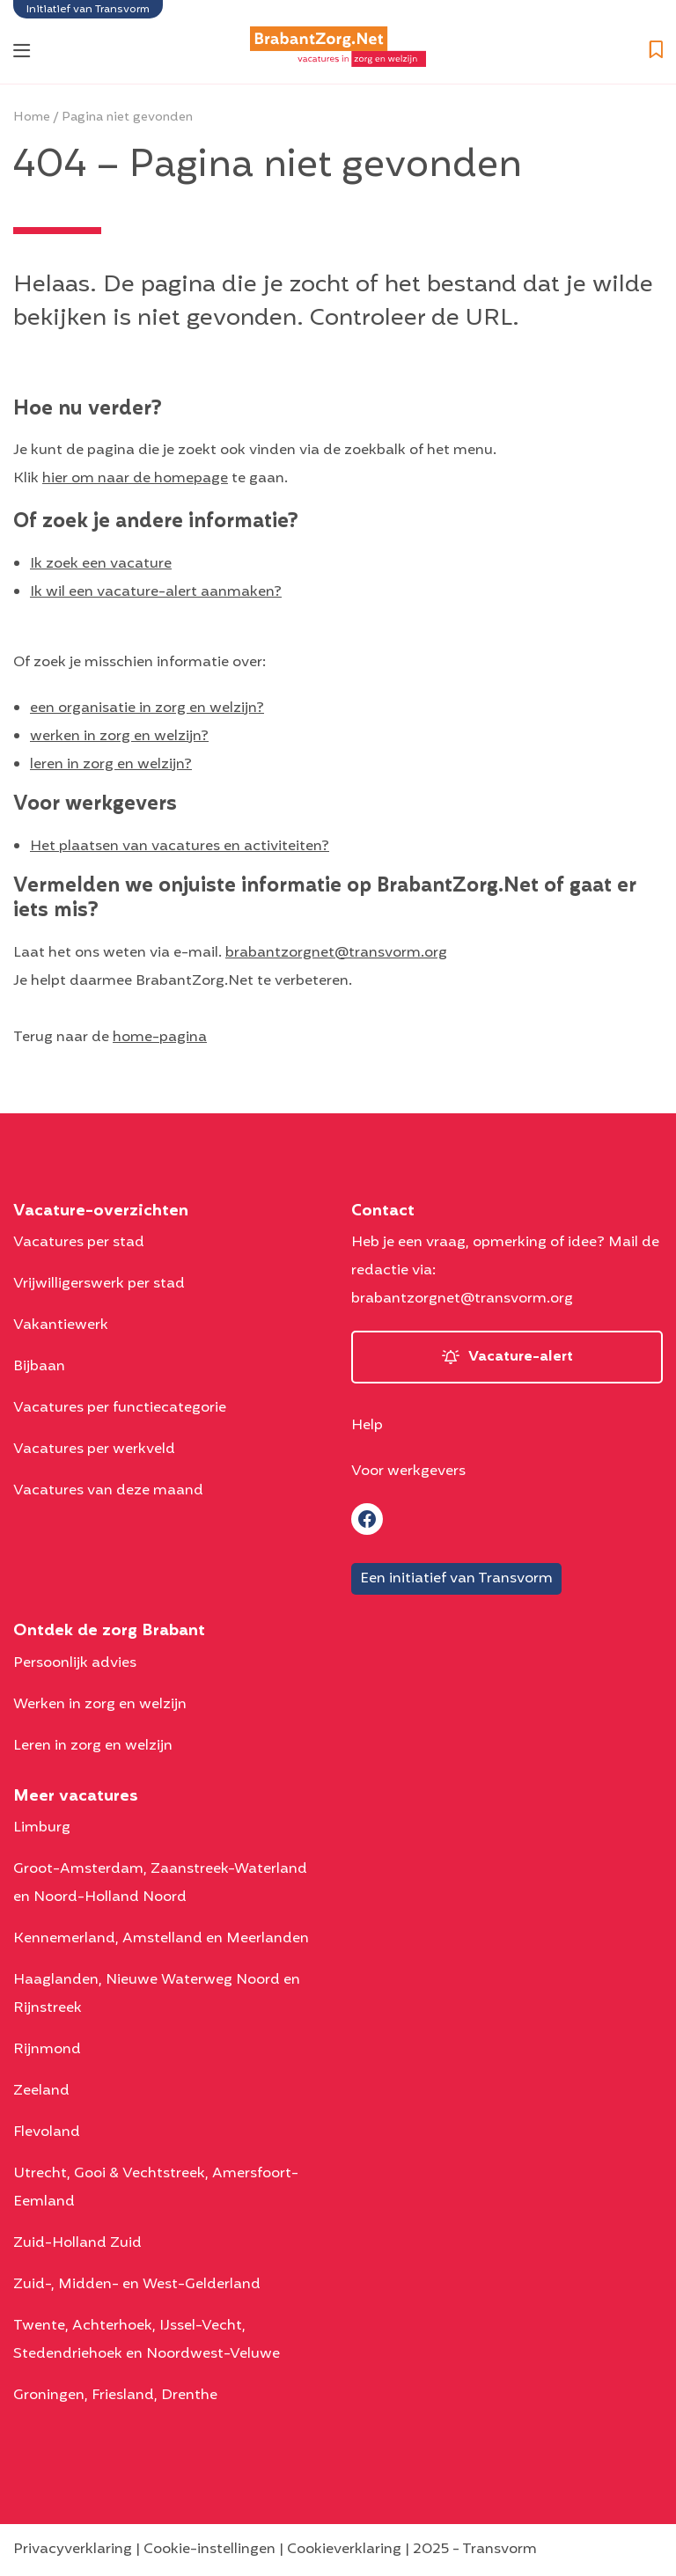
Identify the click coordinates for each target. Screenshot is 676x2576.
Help (367, 1425)
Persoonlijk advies (74, 1663)
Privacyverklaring (72, 2549)
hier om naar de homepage (135, 478)
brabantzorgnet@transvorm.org (336, 953)
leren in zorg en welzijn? (111, 764)
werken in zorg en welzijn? (119, 736)
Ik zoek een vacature (101, 564)
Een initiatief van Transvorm (456, 1578)
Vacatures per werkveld (94, 1449)
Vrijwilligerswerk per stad (99, 1284)
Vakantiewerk (60, 1325)
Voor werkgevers (408, 1471)
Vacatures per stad (78, 1242)
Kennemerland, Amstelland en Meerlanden (161, 1938)
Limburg (41, 1827)
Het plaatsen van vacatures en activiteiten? (179, 846)
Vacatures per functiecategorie (119, 1408)
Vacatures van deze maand (108, 1490)
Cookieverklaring (344, 2549)
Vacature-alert (520, 1357)
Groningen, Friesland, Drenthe (115, 2395)
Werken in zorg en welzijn (100, 1704)
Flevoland (46, 2132)
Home (31, 117)
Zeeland (41, 2091)
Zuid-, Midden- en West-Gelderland (137, 2284)
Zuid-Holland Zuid (77, 2243)
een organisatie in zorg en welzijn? (147, 708)
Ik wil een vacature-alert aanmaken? (156, 592)
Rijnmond (47, 2049)
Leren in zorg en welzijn (93, 1746)
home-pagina (160, 1037)
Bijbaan (39, 1366)
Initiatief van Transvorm (88, 9)
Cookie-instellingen (209, 2549)
